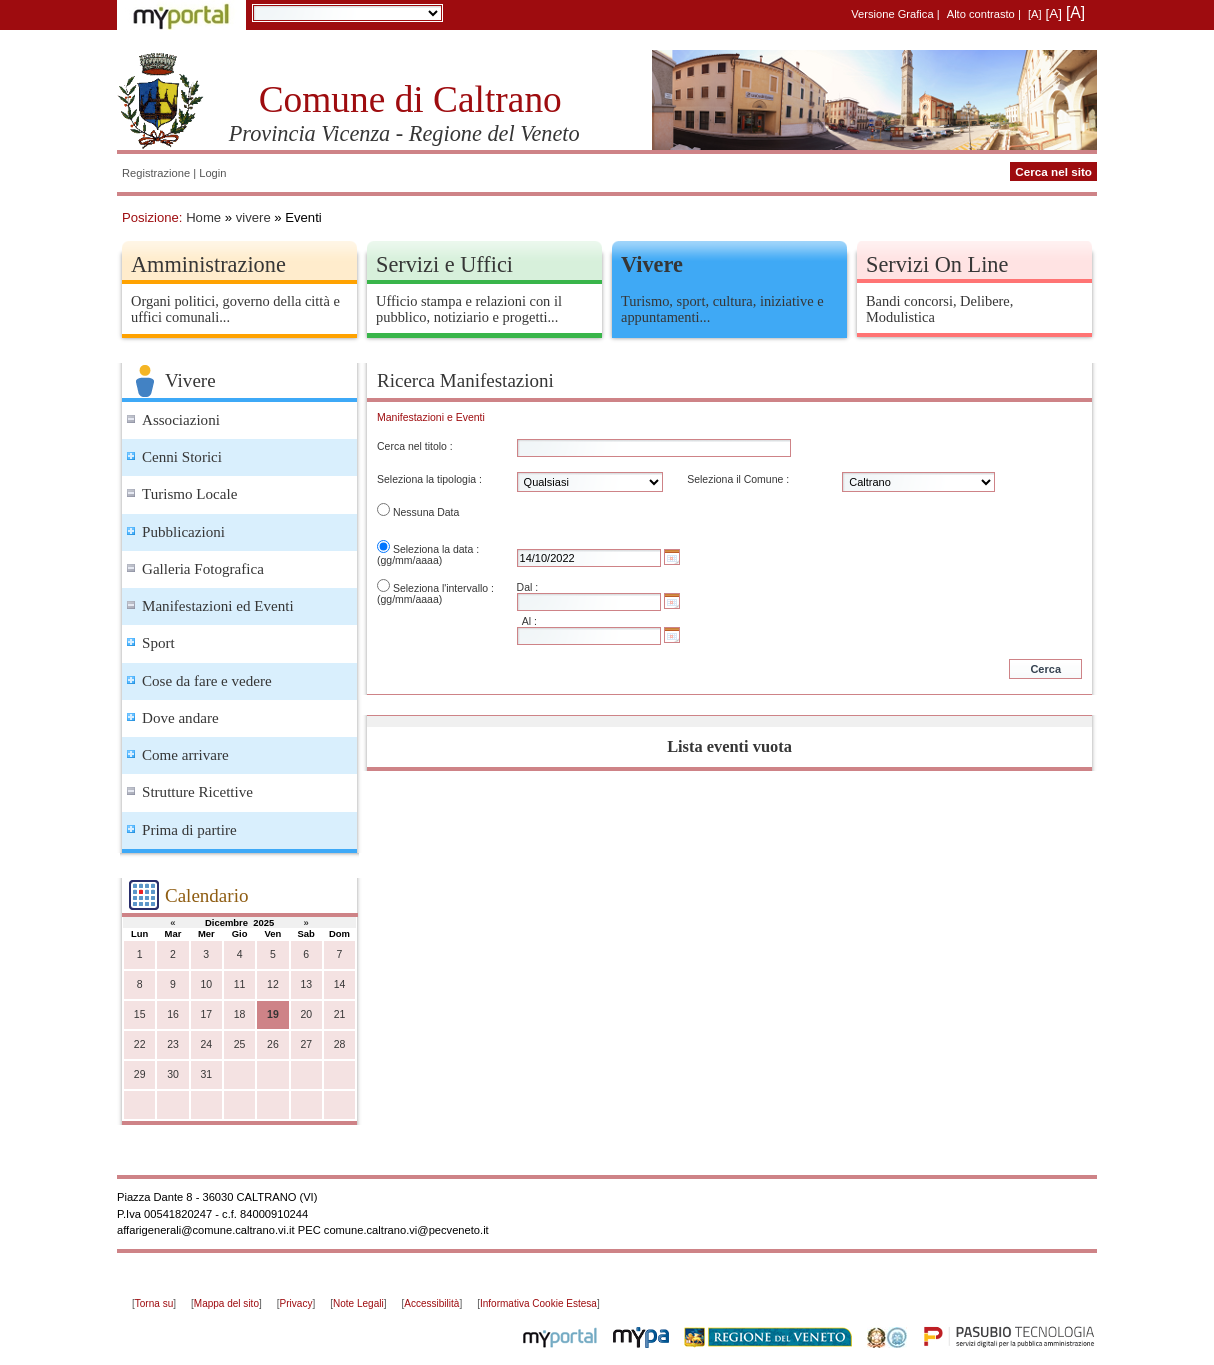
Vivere (652, 264)
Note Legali (358, 1303)
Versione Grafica (892, 14)
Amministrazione (208, 264)
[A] (1035, 14)
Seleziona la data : (436, 549)
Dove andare (180, 718)
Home (203, 217)
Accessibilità (431, 1303)
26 (273, 1044)
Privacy (296, 1303)
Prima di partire (189, 830)
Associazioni (181, 420)
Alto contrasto (981, 14)
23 (173, 1044)
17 (206, 1014)
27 (306, 1044)
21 (340, 1014)
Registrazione (156, 173)
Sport (158, 643)
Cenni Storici (182, 457)
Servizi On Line (937, 264)
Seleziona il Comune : (738, 479)
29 (140, 1074)
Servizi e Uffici (444, 264)
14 (340, 984)
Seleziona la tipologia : (429, 479)
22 (140, 1044)
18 (240, 1014)
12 (273, 984)
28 (340, 1044)
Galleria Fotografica (203, 569)
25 (240, 1044)
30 (173, 1074)
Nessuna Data (426, 512)
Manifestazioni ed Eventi (218, 606)
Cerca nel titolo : (415, 446)
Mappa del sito (226, 1303)
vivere (253, 217)
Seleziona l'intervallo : (443, 588)
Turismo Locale (189, 494)
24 (206, 1044)
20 (306, 1014)
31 (206, 1074)
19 (273, 1014)
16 (173, 1014)
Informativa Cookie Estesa (538, 1303)
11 (240, 984)
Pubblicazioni (183, 532)
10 (206, 984)
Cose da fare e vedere (207, 681)
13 (306, 984)
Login (212, 173)
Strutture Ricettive (197, 792)
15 (140, 1014)
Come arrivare (185, 755)
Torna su (154, 1303)
